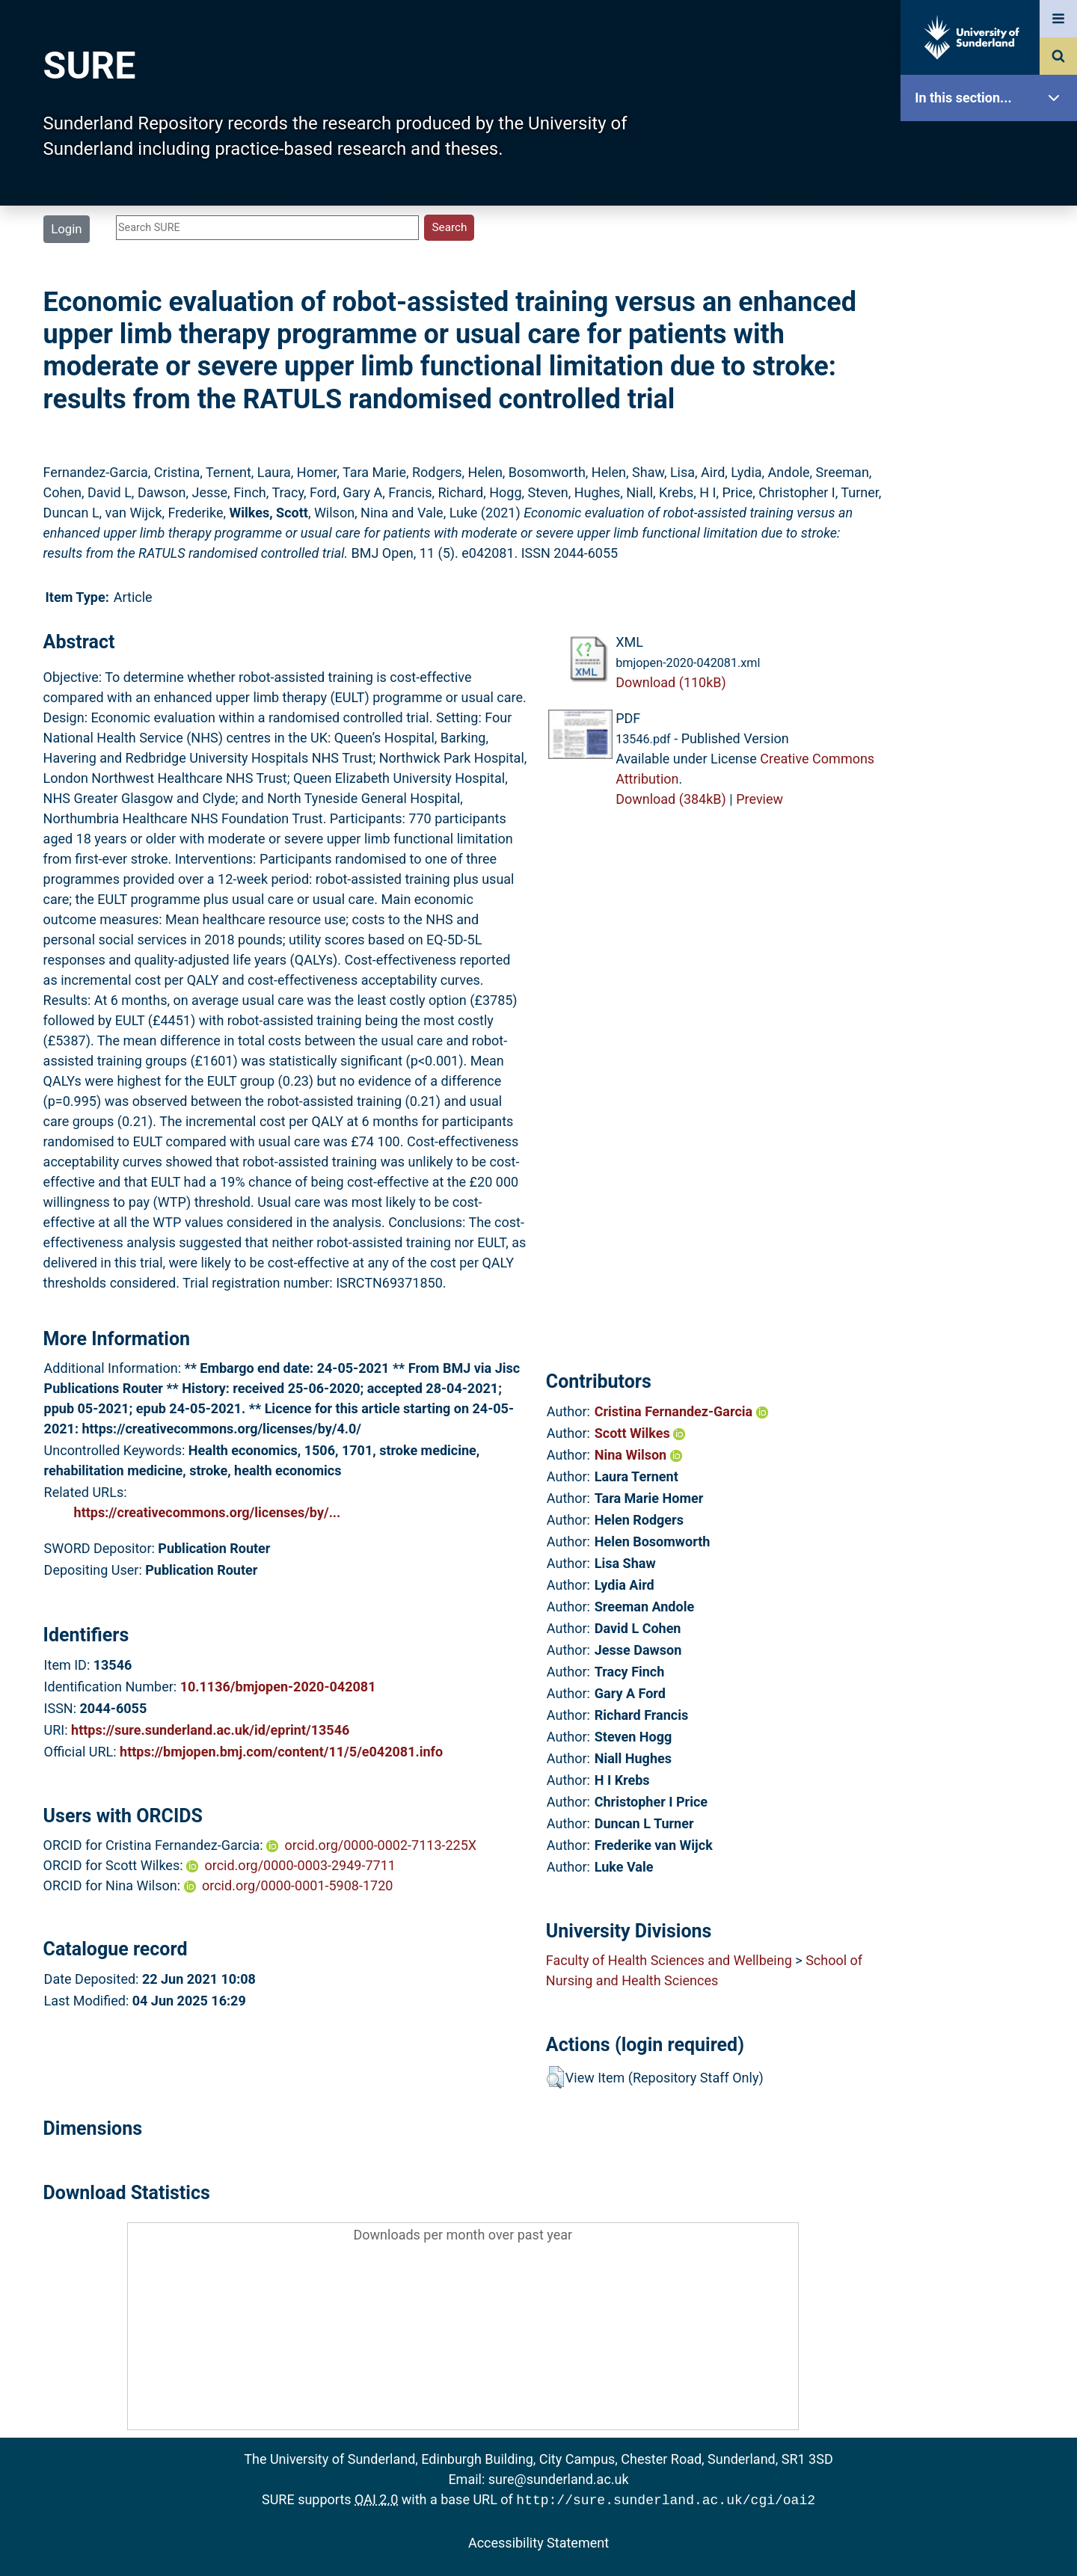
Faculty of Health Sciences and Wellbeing (669, 1960)
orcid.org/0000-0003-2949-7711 (299, 1865)
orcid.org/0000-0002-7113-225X (381, 1845)
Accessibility (992, 571)
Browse (992, 287)
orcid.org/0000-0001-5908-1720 (297, 1885)
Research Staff (992, 476)
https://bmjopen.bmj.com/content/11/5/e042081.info (281, 1751)
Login (66, 228)
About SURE (992, 239)
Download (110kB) (671, 682)
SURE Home (992, 145)
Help (992, 524)
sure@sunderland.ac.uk (558, 2479)
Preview (759, 799)
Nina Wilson (638, 1455)
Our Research (992, 192)
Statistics (992, 429)
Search (992, 334)
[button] (555, 2077)
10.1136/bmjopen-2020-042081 (278, 1686)
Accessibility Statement (538, 2541)
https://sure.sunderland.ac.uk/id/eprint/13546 (210, 1730)
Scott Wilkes (640, 1433)
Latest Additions (992, 381)
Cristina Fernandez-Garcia (681, 1411)
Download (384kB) (671, 799)
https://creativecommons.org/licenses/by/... (207, 1512)
